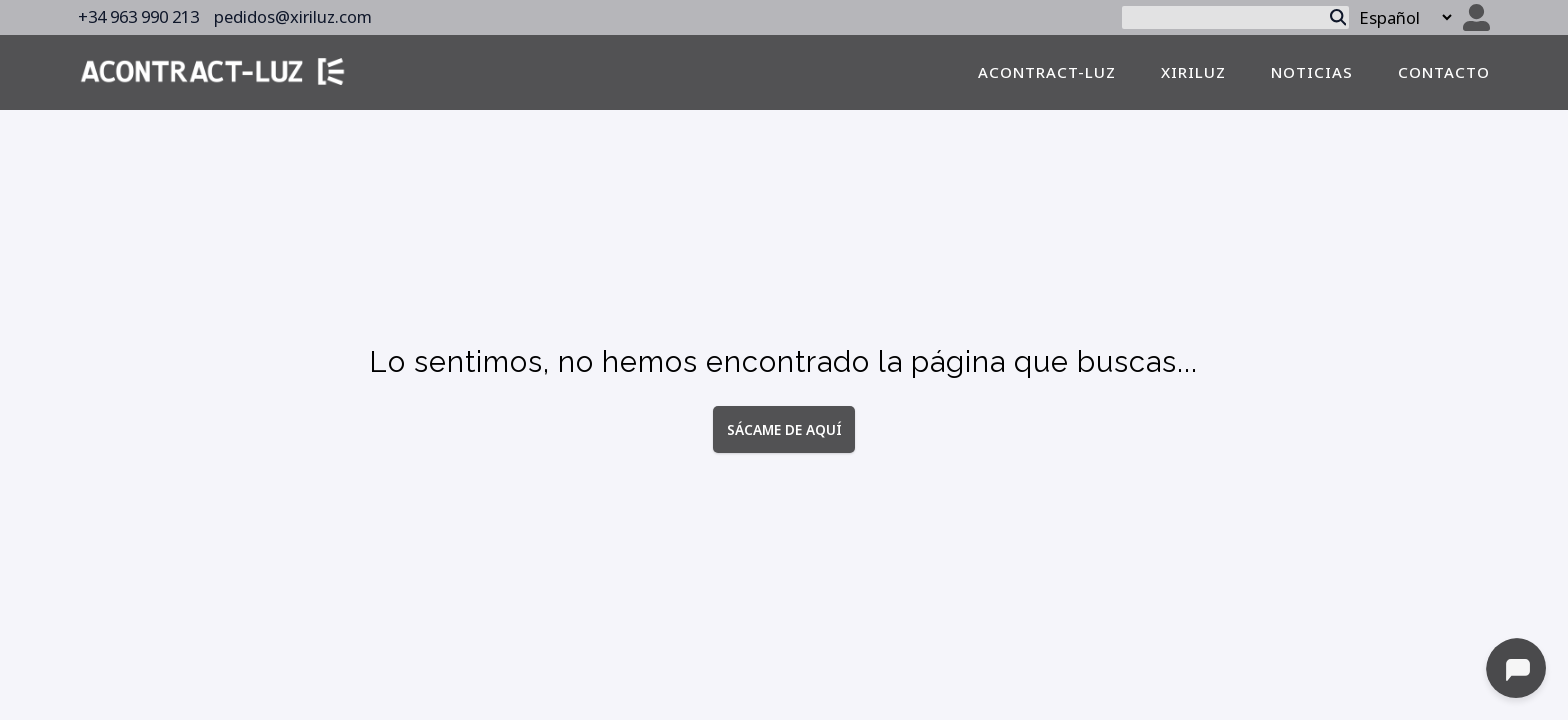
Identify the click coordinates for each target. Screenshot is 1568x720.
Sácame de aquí (784, 429)
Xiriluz (1193, 72)
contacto (1444, 72)
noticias (1312, 72)
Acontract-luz (1047, 72)
